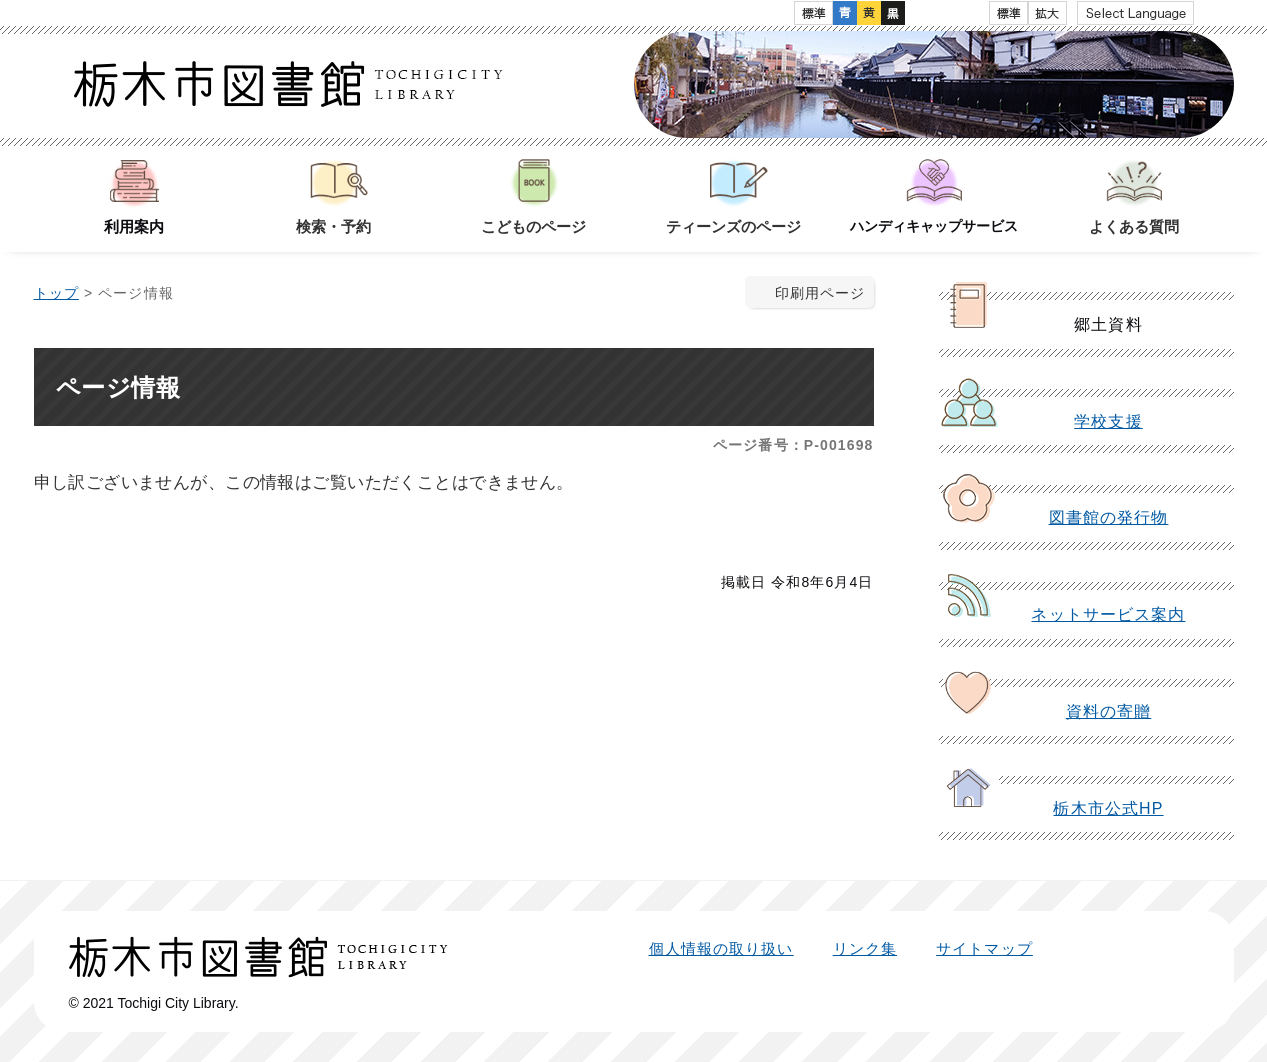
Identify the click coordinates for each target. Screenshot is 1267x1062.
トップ (56, 293)
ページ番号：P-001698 (793, 445)
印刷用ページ (820, 293)
